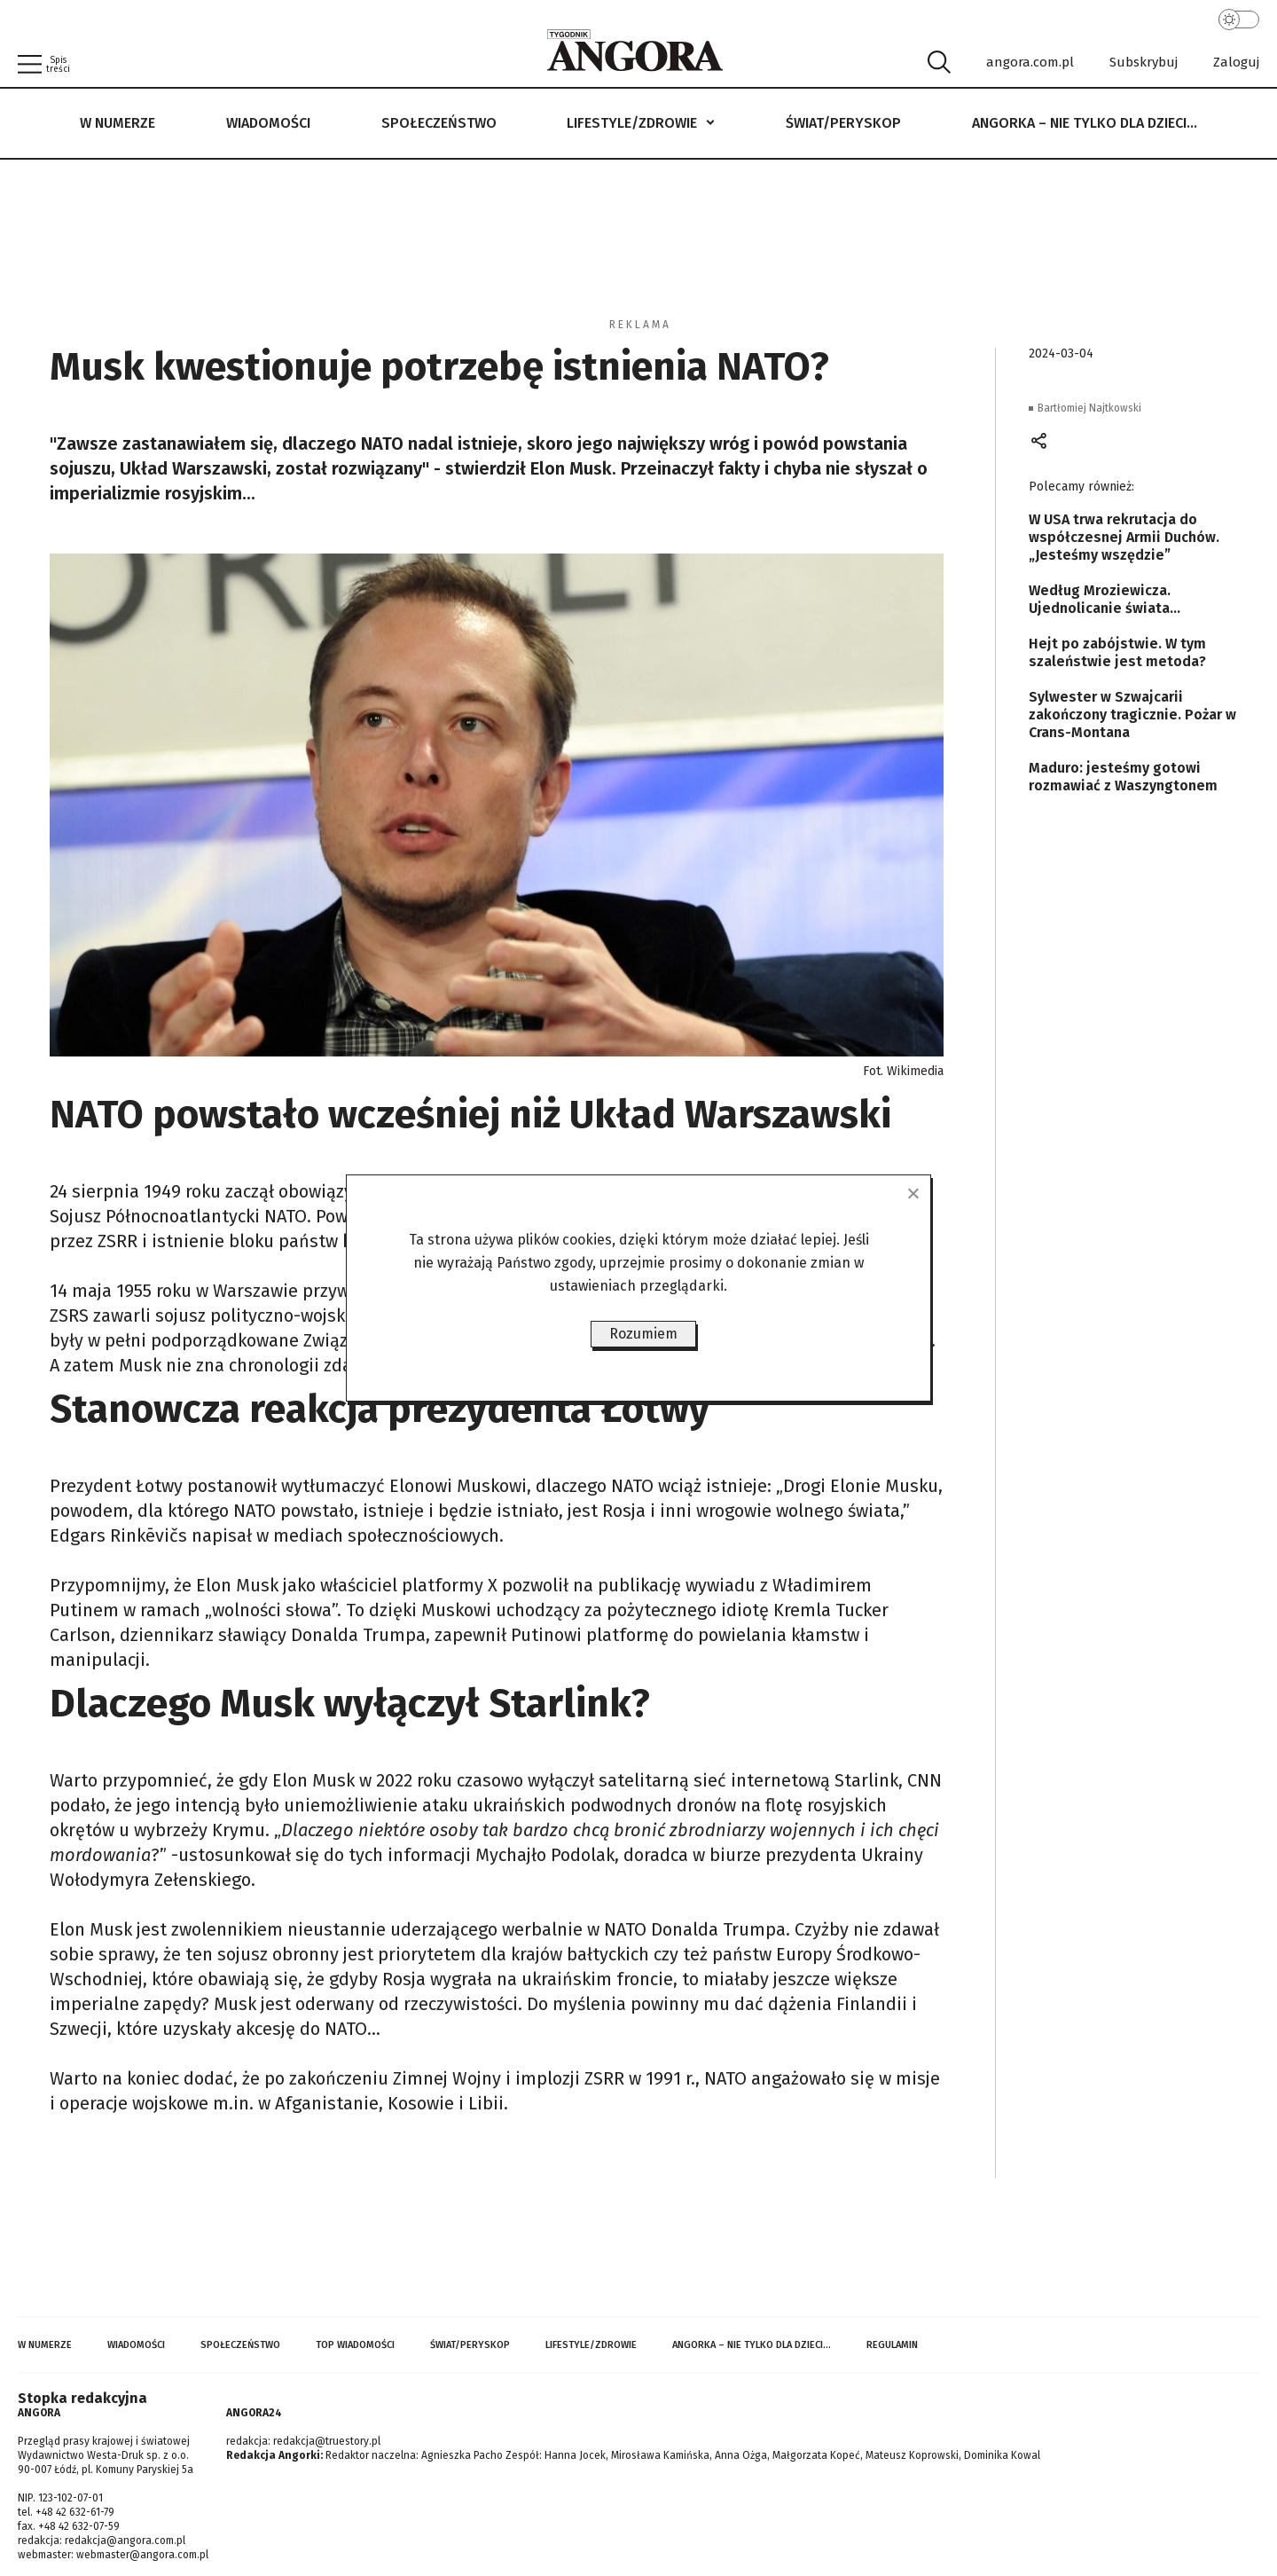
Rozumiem (643, 1333)
